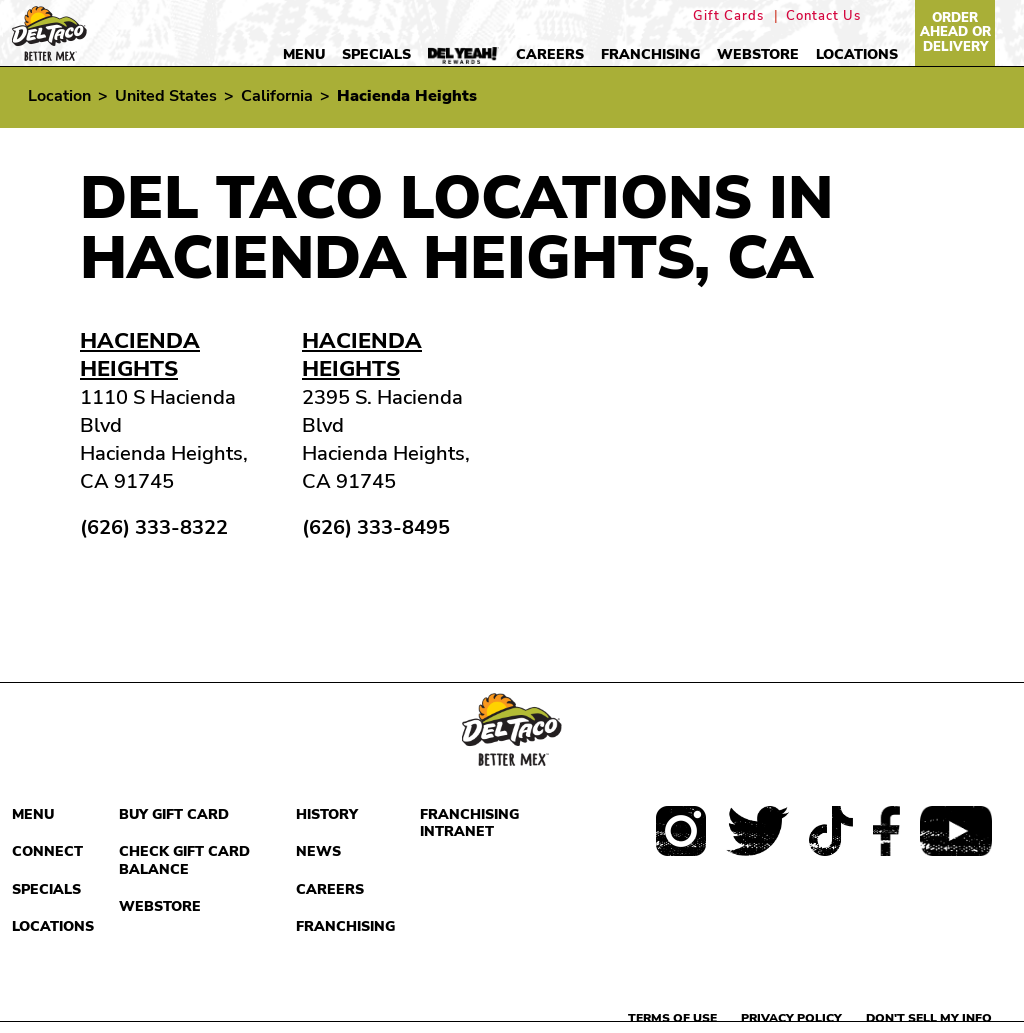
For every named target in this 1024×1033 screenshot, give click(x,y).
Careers (550, 54)
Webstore (758, 54)
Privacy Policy (791, 1018)
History (327, 814)
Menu (304, 54)
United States (166, 96)
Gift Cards (728, 16)
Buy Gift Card (174, 814)
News (318, 851)
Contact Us (823, 16)
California (277, 96)
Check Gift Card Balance (184, 860)
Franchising (650, 54)
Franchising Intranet (469, 823)
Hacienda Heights (140, 355)
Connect (47, 851)
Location (59, 96)
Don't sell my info (929, 1018)
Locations (857, 54)
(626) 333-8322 (154, 528)
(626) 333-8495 (376, 528)
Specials (376, 54)
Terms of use (672, 1018)
